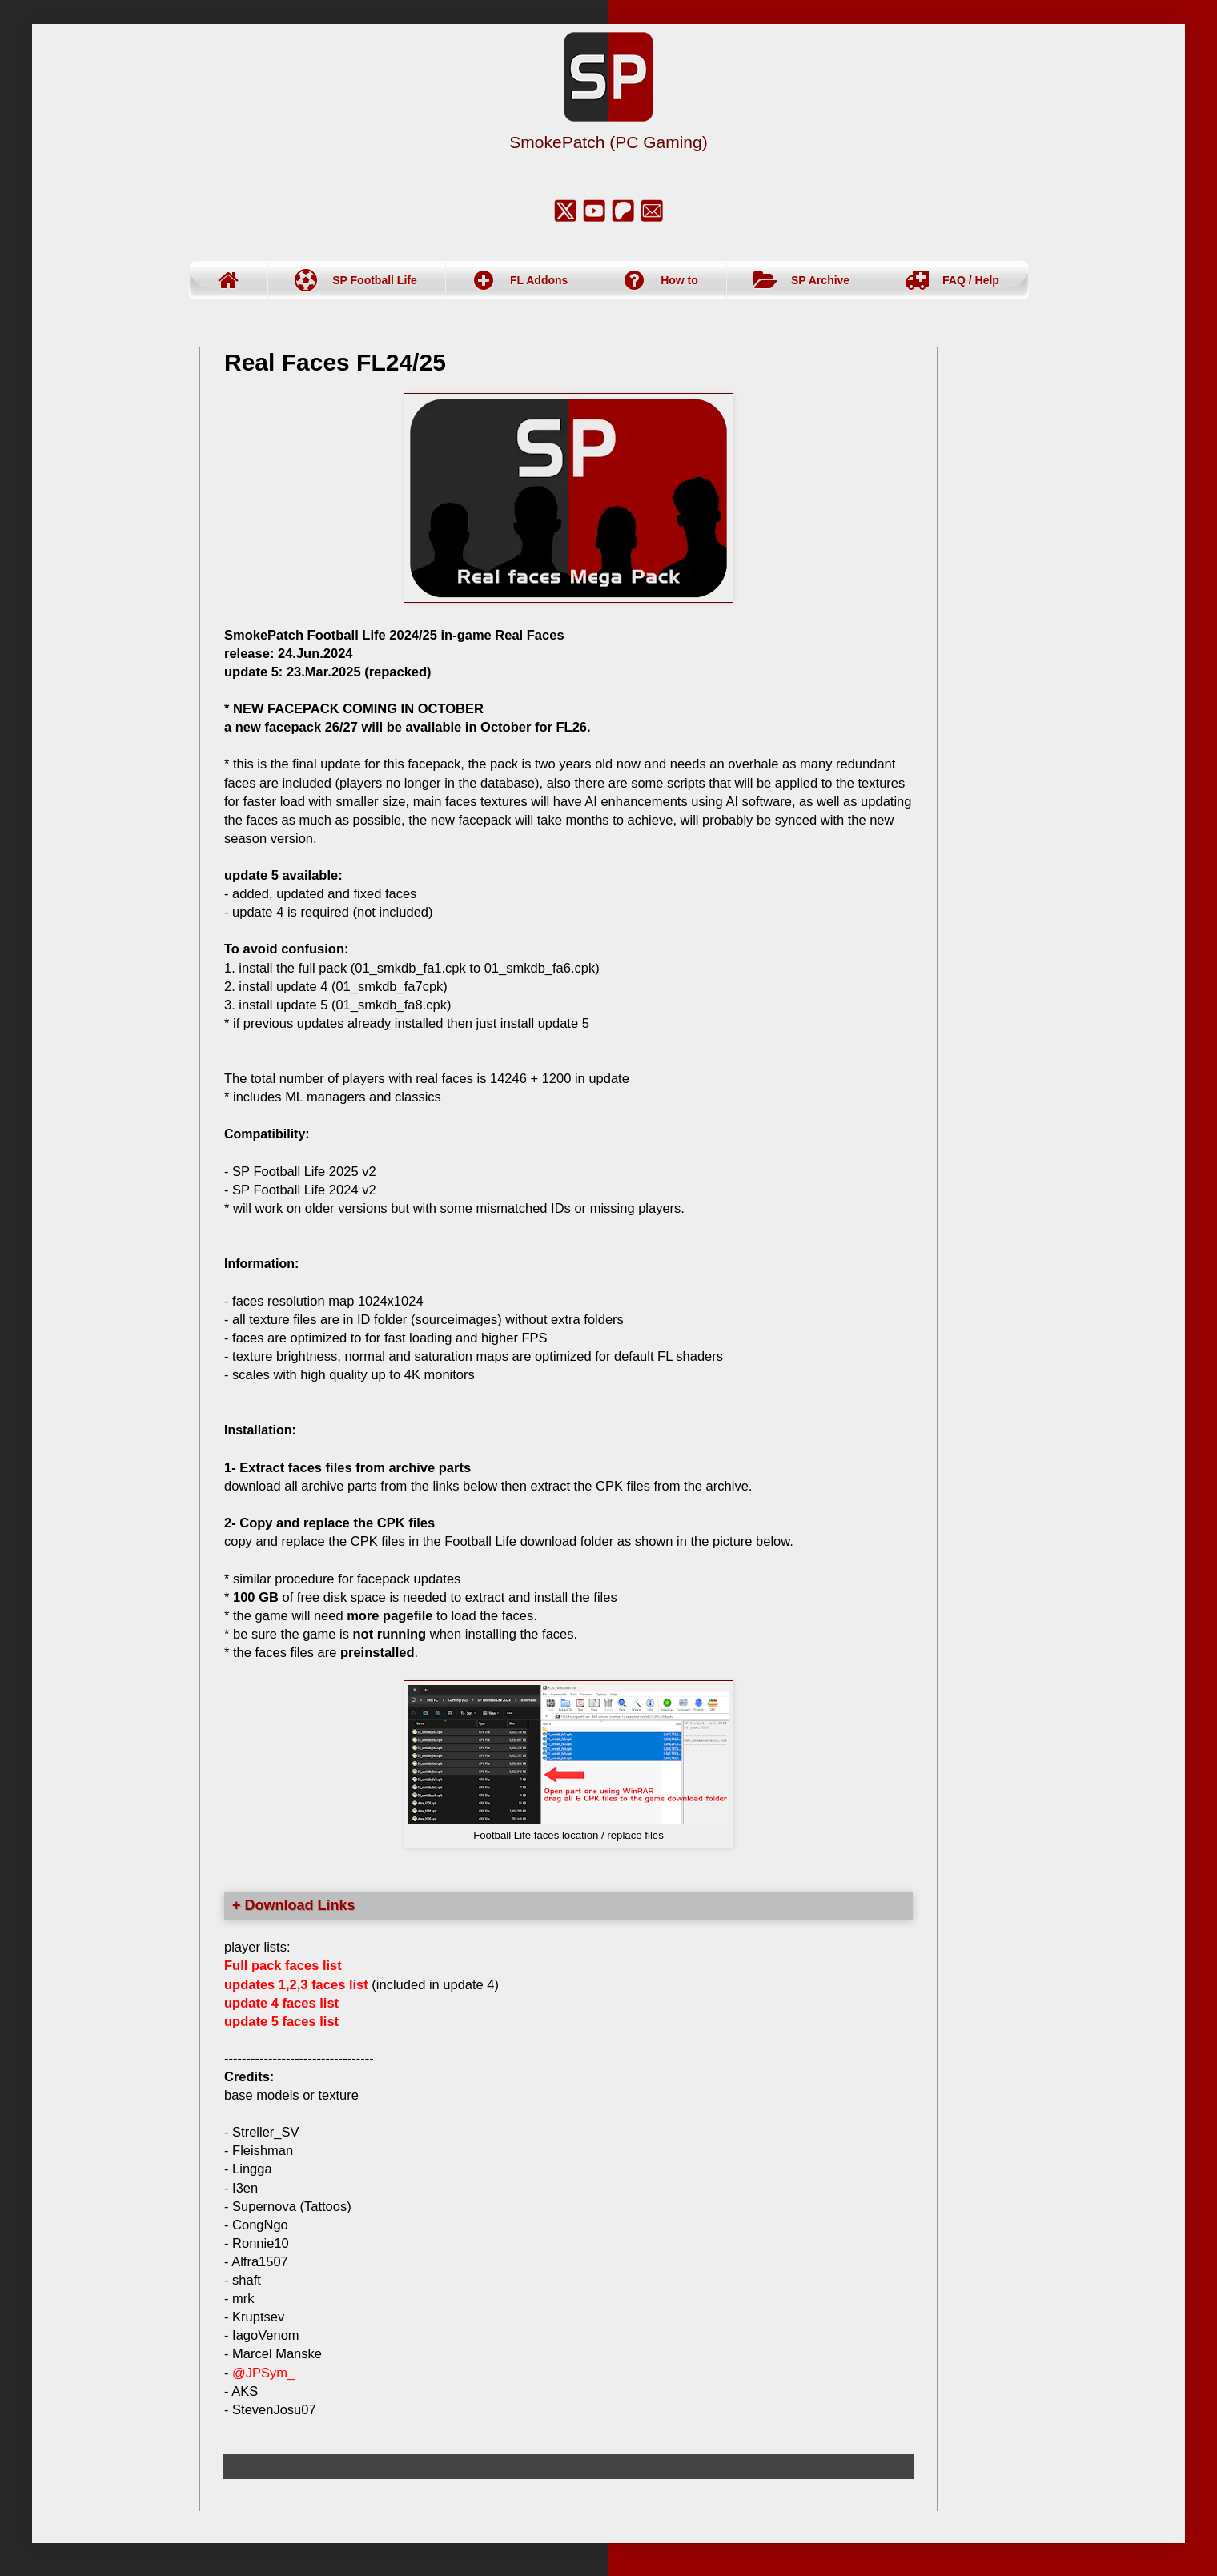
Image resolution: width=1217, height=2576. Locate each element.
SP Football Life (374, 280)
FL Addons (539, 280)
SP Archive (820, 280)
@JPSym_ (263, 2372)
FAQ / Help (970, 280)
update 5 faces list (281, 2021)
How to (679, 280)
